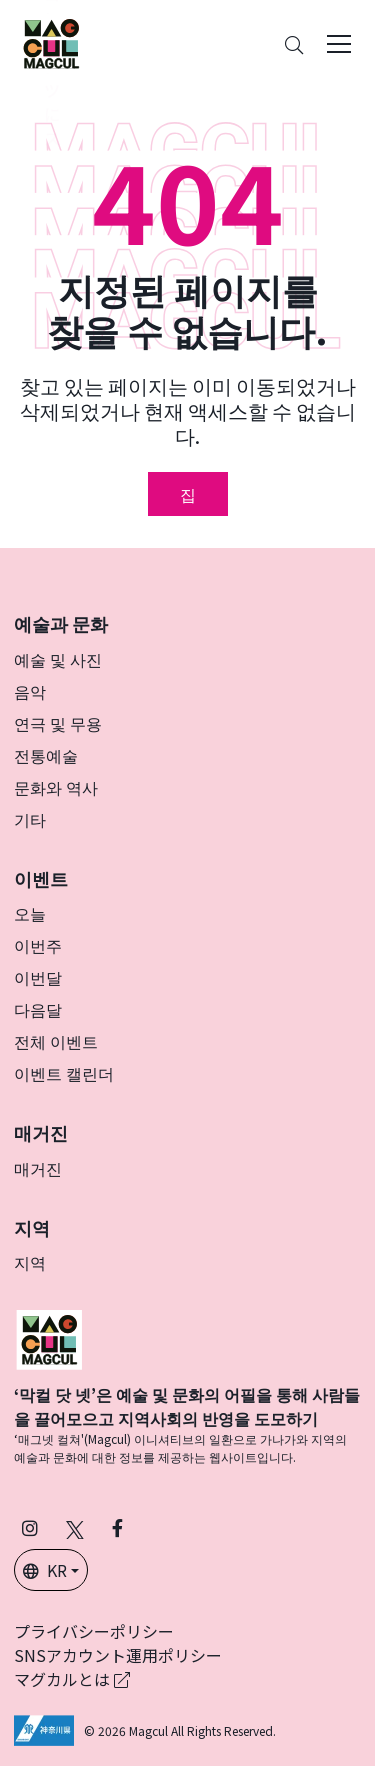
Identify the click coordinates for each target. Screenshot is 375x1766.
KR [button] (45, 1570)
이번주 (38, 945)
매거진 (38, 1168)
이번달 (38, 977)
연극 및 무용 (58, 723)
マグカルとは (72, 1679)
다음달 (38, 1009)
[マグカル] (49, 1337)
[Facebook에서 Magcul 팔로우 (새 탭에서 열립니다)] (117, 1527)
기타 (30, 819)
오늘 (30, 913)
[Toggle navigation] (339, 44)
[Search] (294, 44)
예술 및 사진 (58, 659)
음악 (30, 691)
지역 (30, 1262)
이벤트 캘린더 (64, 1073)
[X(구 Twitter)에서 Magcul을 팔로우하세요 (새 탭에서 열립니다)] (75, 1527)
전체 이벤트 (56, 1041)
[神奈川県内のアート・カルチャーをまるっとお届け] (51, 44)
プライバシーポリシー (94, 1631)
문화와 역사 (56, 787)
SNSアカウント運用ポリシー (118, 1655)
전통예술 (46, 755)
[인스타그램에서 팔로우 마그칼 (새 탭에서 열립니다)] (30, 1527)
